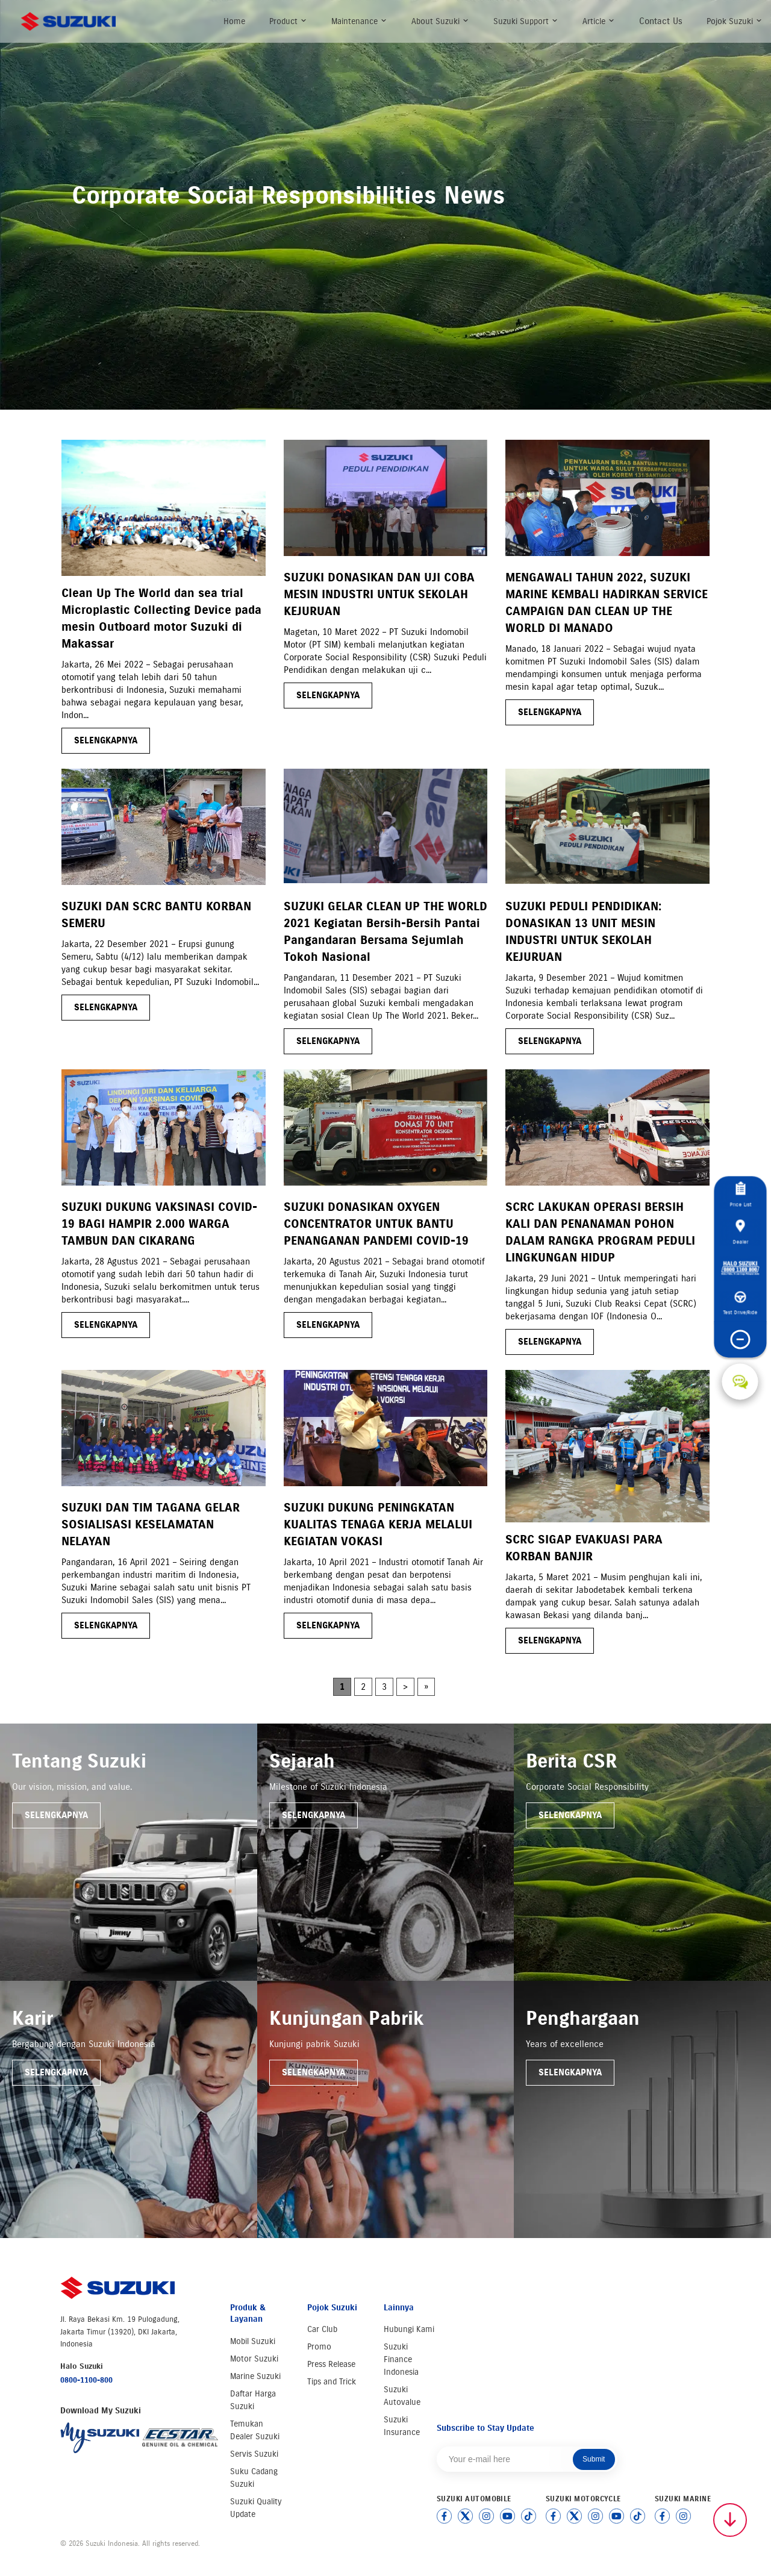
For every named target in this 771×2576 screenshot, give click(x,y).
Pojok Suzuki (735, 21)
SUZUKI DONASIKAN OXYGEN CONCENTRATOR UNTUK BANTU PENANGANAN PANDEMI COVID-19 (376, 1223)
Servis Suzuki (254, 2454)
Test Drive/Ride (740, 1304)
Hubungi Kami (409, 2329)
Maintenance (359, 21)
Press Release (331, 2364)
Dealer (740, 1232)
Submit (593, 2459)
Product (288, 21)
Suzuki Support (525, 21)
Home (234, 21)
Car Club (322, 2329)
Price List (740, 1195)
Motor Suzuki (254, 2359)
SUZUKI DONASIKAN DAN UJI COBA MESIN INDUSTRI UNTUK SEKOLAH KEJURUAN (379, 594)
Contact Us (660, 21)
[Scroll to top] (730, 2520)
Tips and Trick (331, 2382)
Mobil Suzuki (252, 2341)
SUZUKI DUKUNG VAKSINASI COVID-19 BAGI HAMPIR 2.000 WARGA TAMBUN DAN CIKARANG (159, 1223)
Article (598, 21)
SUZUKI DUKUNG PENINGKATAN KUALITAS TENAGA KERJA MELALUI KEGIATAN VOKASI (378, 1524)
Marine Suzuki (255, 2376)
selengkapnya (105, 740)
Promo (319, 2347)
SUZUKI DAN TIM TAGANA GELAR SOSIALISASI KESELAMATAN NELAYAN (150, 1524)
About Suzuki (440, 21)
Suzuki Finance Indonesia (401, 2359)
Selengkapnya (56, 1815)
